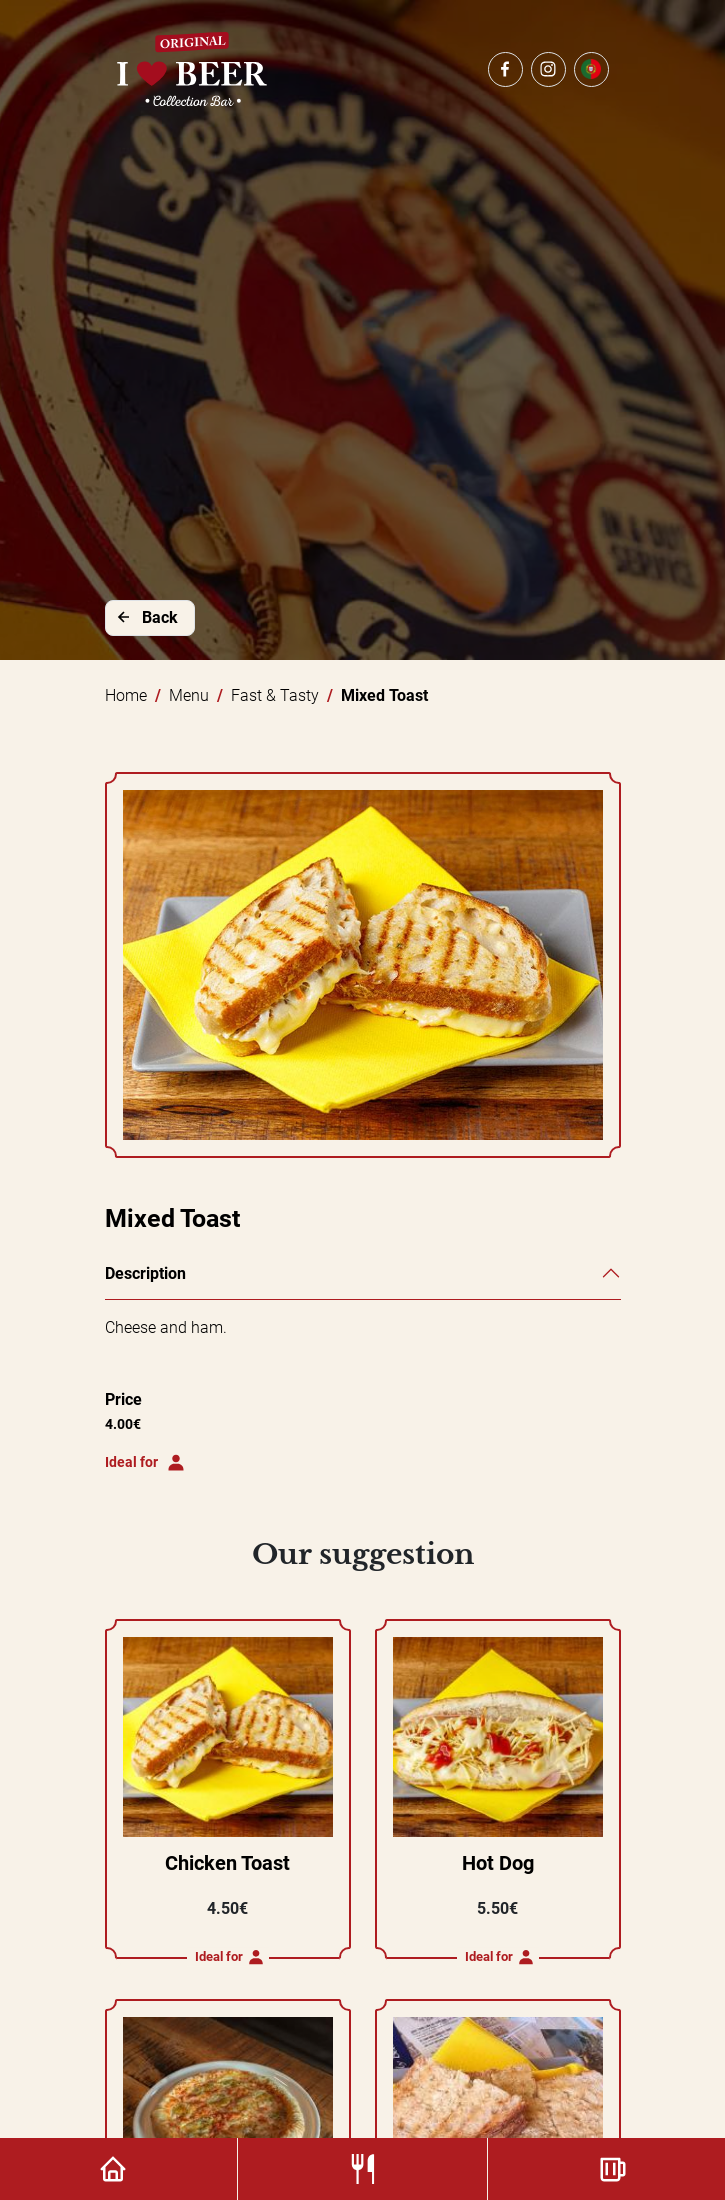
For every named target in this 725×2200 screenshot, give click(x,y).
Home (126, 695)
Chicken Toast (227, 1863)
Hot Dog (498, 1863)
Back (146, 617)
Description (145, 1273)
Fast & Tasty (275, 695)
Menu (189, 695)
